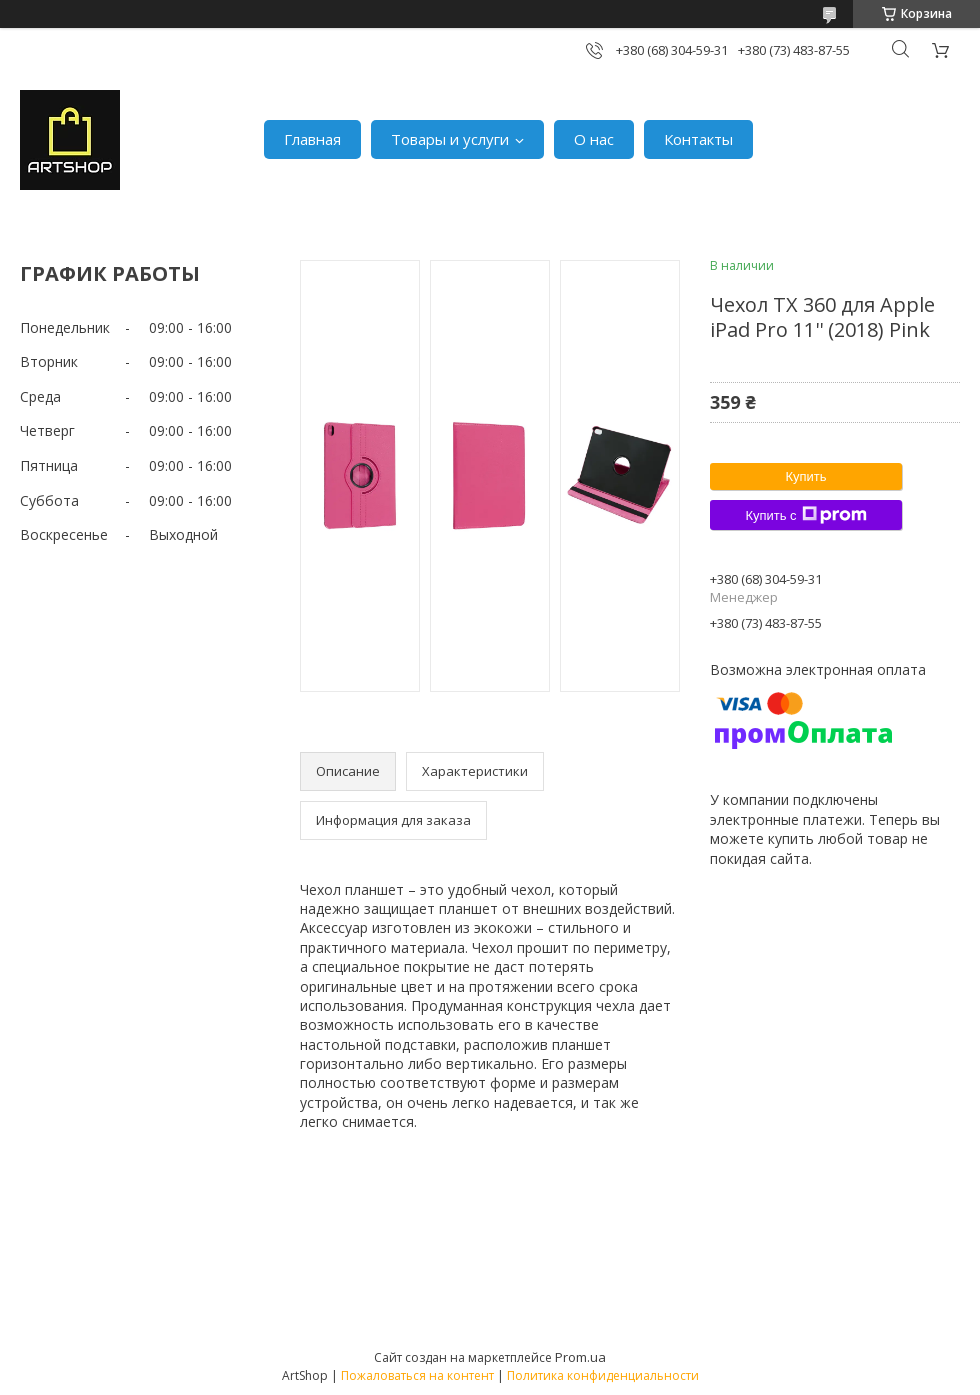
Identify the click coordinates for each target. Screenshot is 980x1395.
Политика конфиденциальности (603, 1375)
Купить (805, 476)
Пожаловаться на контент (417, 1375)
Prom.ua (580, 1357)
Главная (312, 139)
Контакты (698, 139)
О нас (594, 139)
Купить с (805, 515)
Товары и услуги (450, 139)
